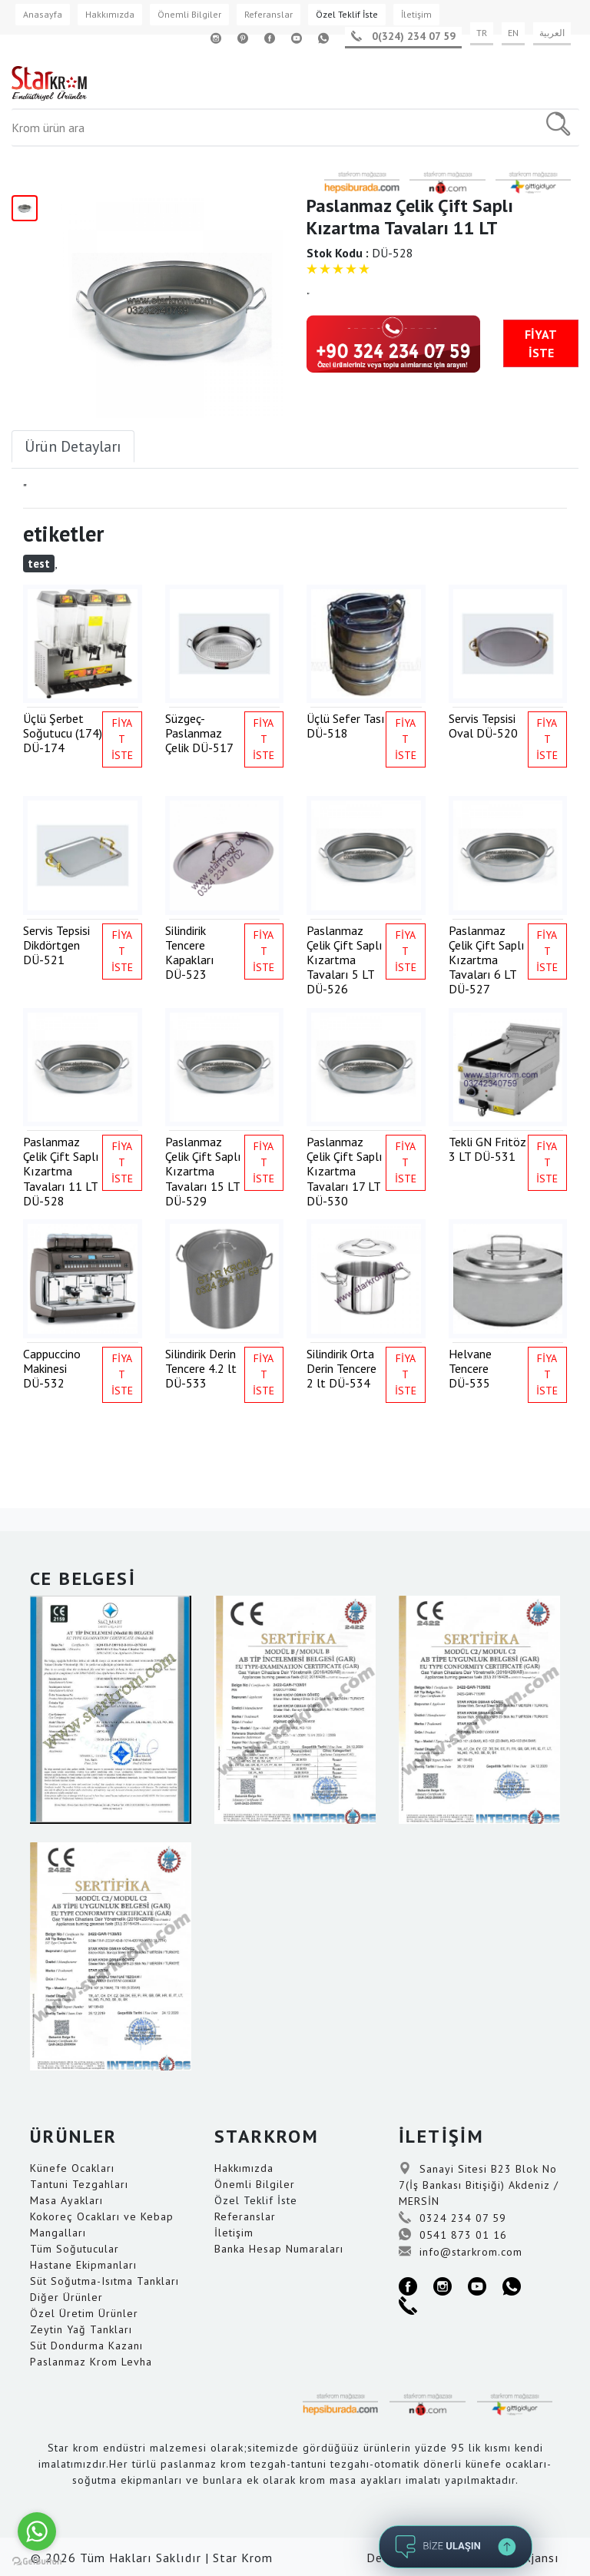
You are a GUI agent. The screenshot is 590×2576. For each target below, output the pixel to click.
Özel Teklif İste (347, 14)
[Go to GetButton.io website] (36, 2560)
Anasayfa (42, 14)
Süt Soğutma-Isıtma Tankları (104, 2281)
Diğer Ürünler (66, 2297)
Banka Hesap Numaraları (278, 2249)
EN (513, 32)
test (39, 563)
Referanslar (268, 14)
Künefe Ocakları (72, 2168)
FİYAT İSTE (541, 343)
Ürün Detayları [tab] (73, 446)
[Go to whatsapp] (37, 2531)
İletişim (416, 14)
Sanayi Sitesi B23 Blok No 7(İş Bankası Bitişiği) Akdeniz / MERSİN (479, 2185)
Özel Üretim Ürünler (84, 2313)
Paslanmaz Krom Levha (91, 2362)
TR (481, 32)
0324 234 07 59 (452, 2218)
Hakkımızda (109, 14)
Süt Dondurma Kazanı (86, 2345)
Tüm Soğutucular (74, 2249)
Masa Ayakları (66, 2200)
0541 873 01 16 (453, 2235)
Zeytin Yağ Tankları (81, 2329)
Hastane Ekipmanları (83, 2265)
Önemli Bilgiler (189, 14)
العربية (552, 32)
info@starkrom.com (460, 2252)
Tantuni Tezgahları (79, 2184)
